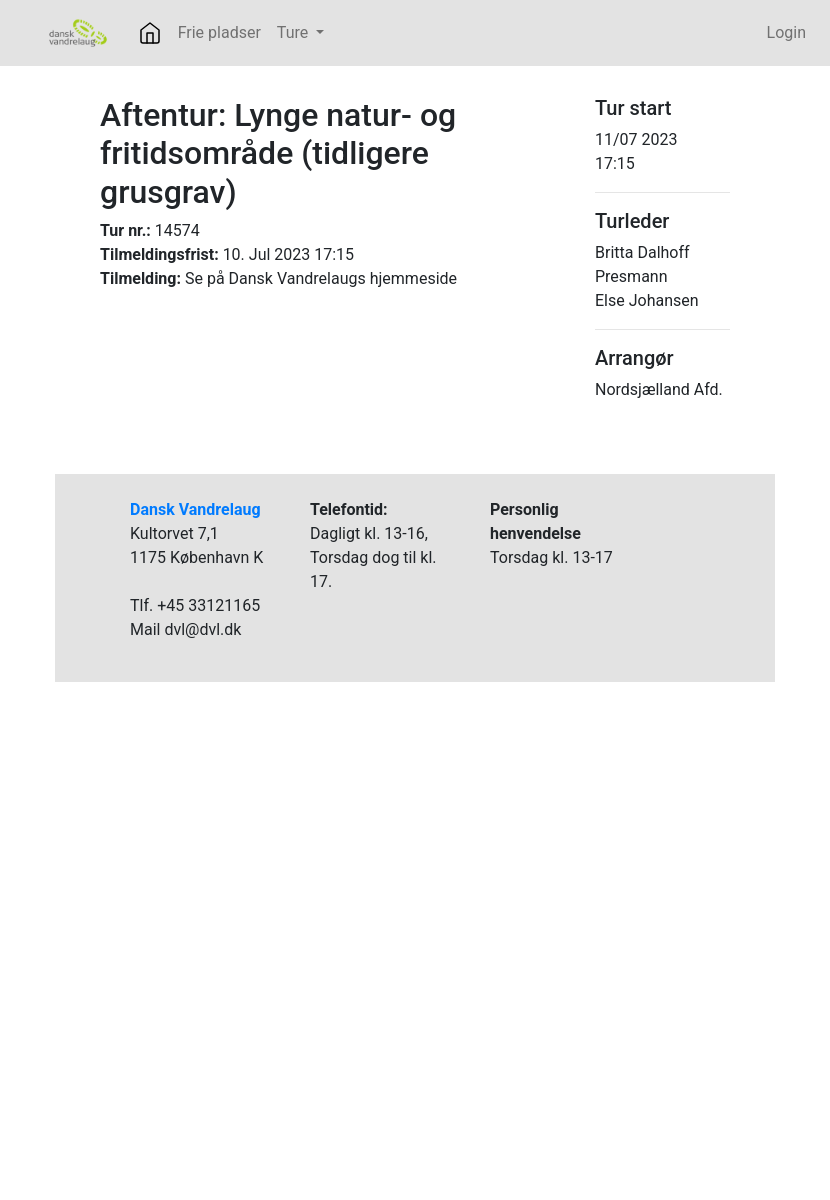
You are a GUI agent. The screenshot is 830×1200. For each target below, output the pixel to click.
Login (786, 32)
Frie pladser (219, 32)
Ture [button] (294, 32)
